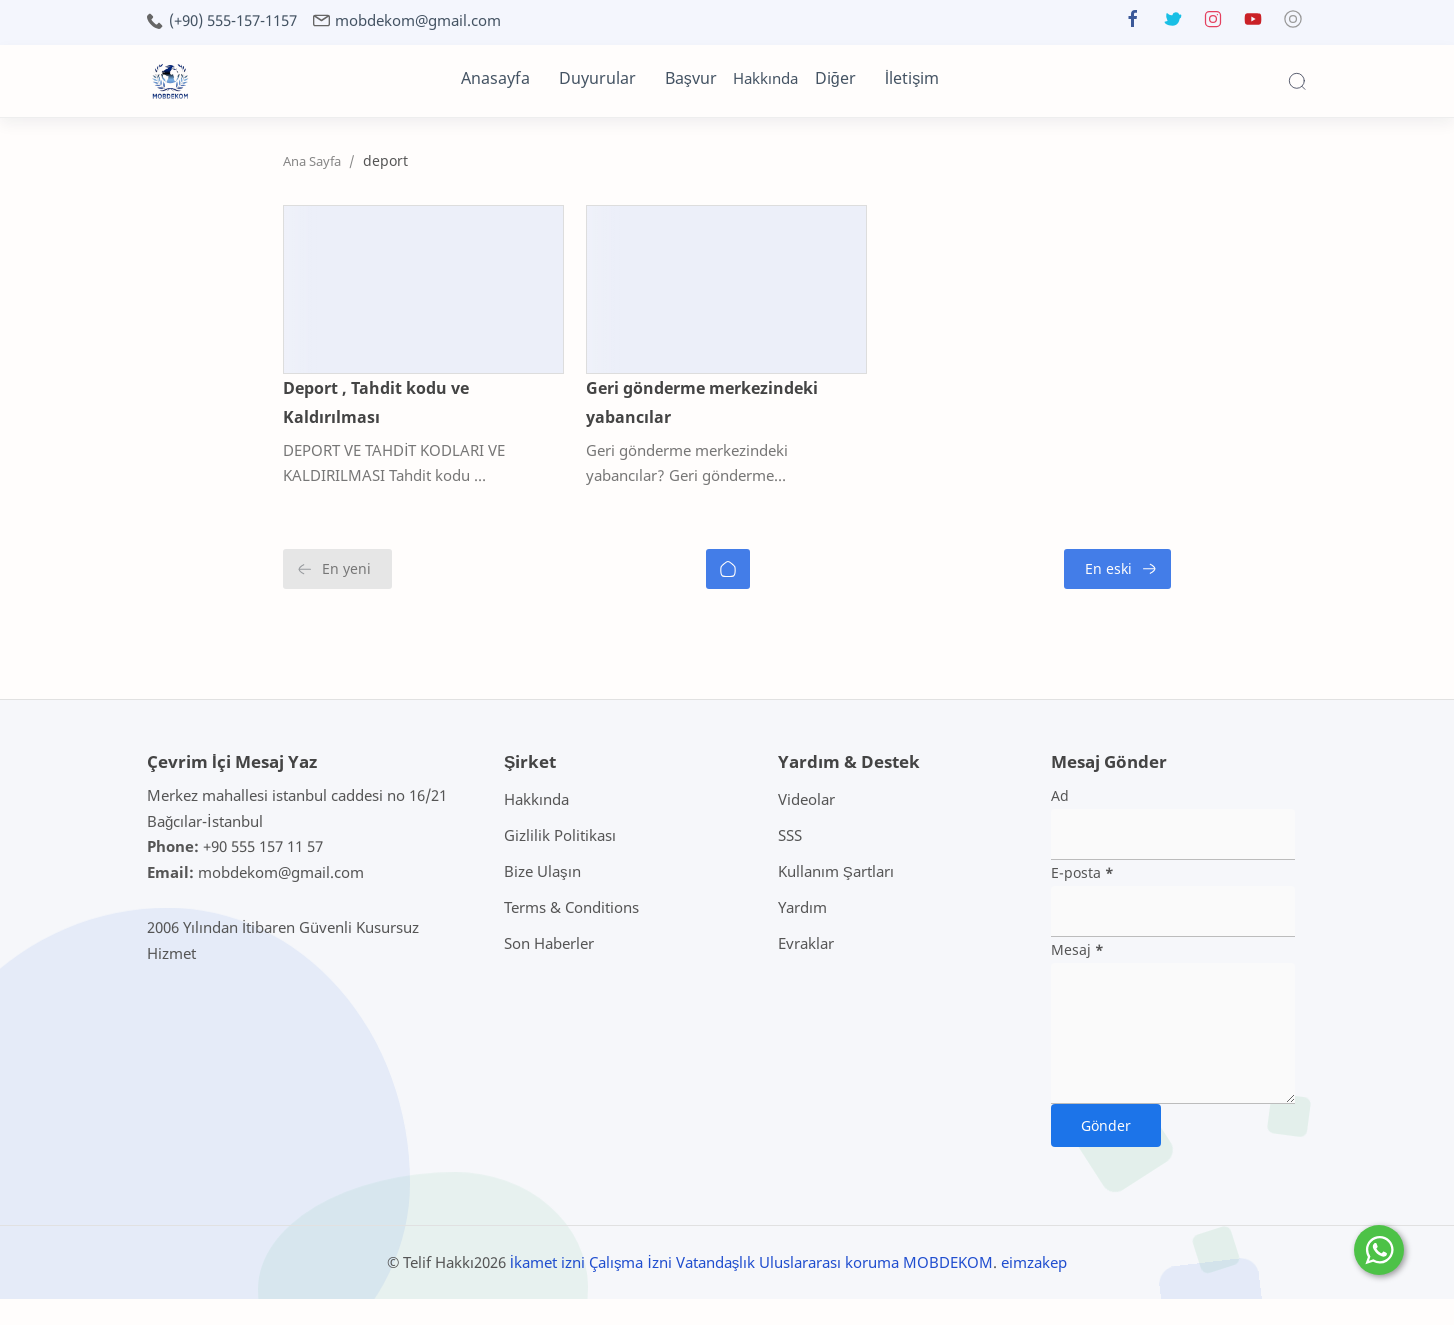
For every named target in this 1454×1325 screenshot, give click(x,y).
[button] (1133, 23)
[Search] (1297, 81)
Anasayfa (495, 78)
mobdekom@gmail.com (418, 20)
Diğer (835, 78)
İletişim (912, 78)
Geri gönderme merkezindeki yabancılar (701, 443)
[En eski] (1253, 595)
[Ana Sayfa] (728, 595)
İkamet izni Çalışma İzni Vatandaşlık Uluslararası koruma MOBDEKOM (751, 1287)
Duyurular (597, 78)
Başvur (691, 78)
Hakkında (765, 78)
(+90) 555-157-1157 (233, 20)
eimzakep (1034, 1287)
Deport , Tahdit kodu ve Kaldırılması (290, 443)
